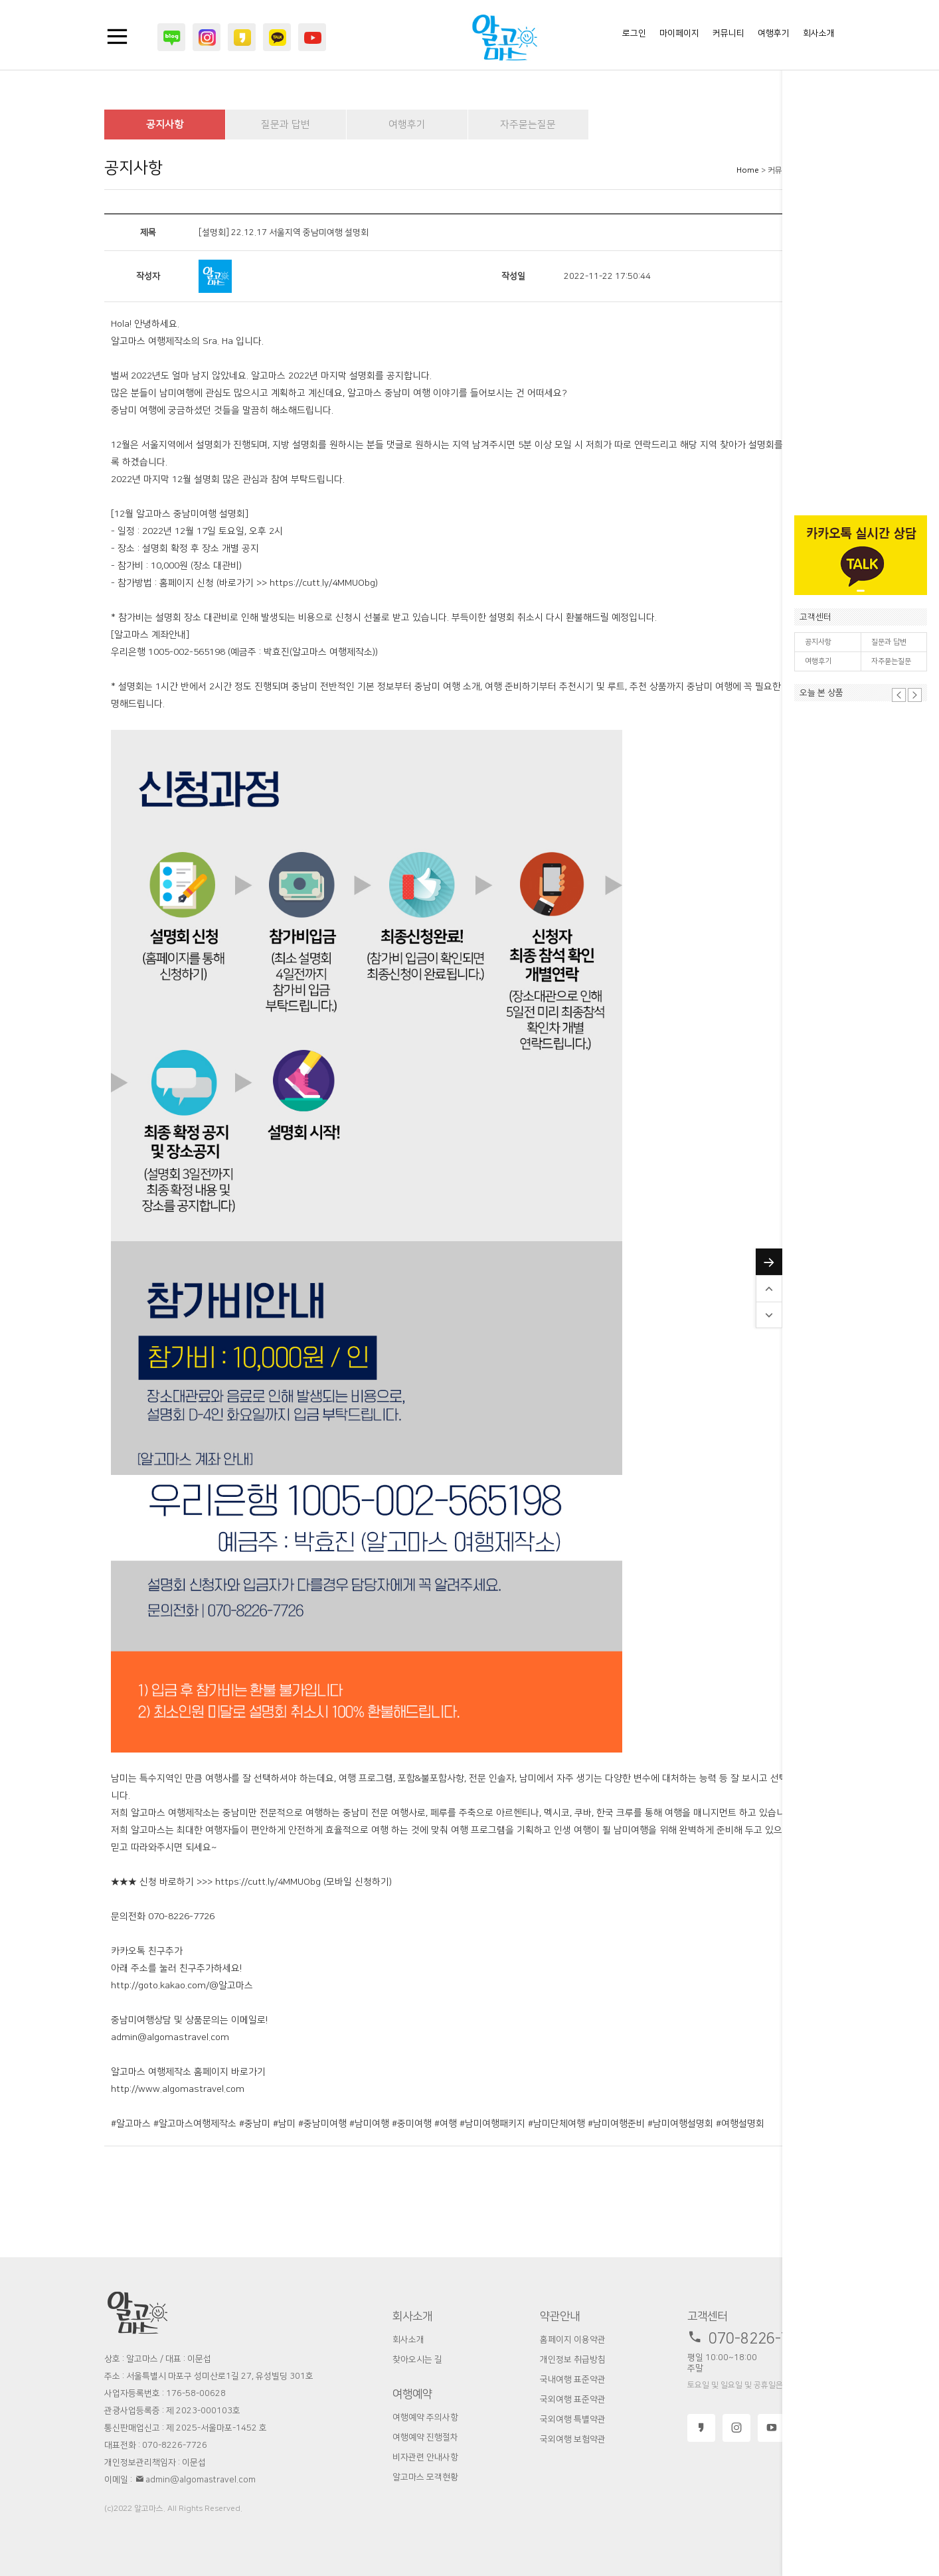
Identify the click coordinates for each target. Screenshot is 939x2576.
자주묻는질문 (891, 661)
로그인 (634, 33)
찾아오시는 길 (417, 2359)
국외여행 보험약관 (573, 2439)
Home (747, 170)
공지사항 (818, 642)
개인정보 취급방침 (573, 2359)
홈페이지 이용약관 (573, 2339)
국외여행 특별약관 (573, 2419)
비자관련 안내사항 (425, 2457)
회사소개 (819, 33)
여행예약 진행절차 (425, 2437)
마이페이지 (679, 33)
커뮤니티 (728, 33)
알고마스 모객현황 (425, 2477)
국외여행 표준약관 (573, 2399)
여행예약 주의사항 (425, 2417)
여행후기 (818, 661)
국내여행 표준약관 (573, 2379)
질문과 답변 (888, 642)
